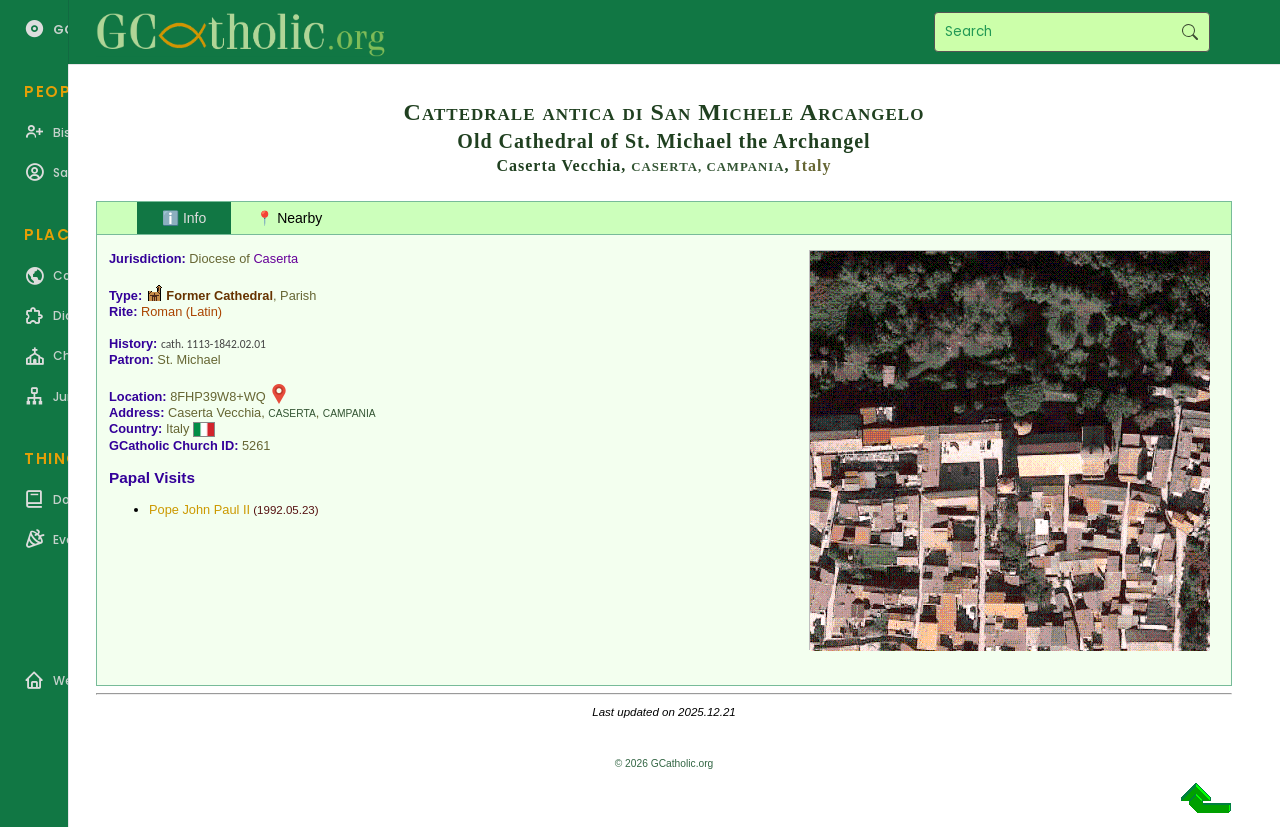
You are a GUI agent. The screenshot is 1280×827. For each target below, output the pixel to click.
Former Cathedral (219, 295)
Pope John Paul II (199, 509)
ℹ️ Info (184, 218)
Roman (161, 311)
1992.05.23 (286, 510)
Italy (813, 165)
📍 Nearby (289, 218)
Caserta (275, 258)
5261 (256, 445)
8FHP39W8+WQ (218, 396)
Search (1189, 32)
